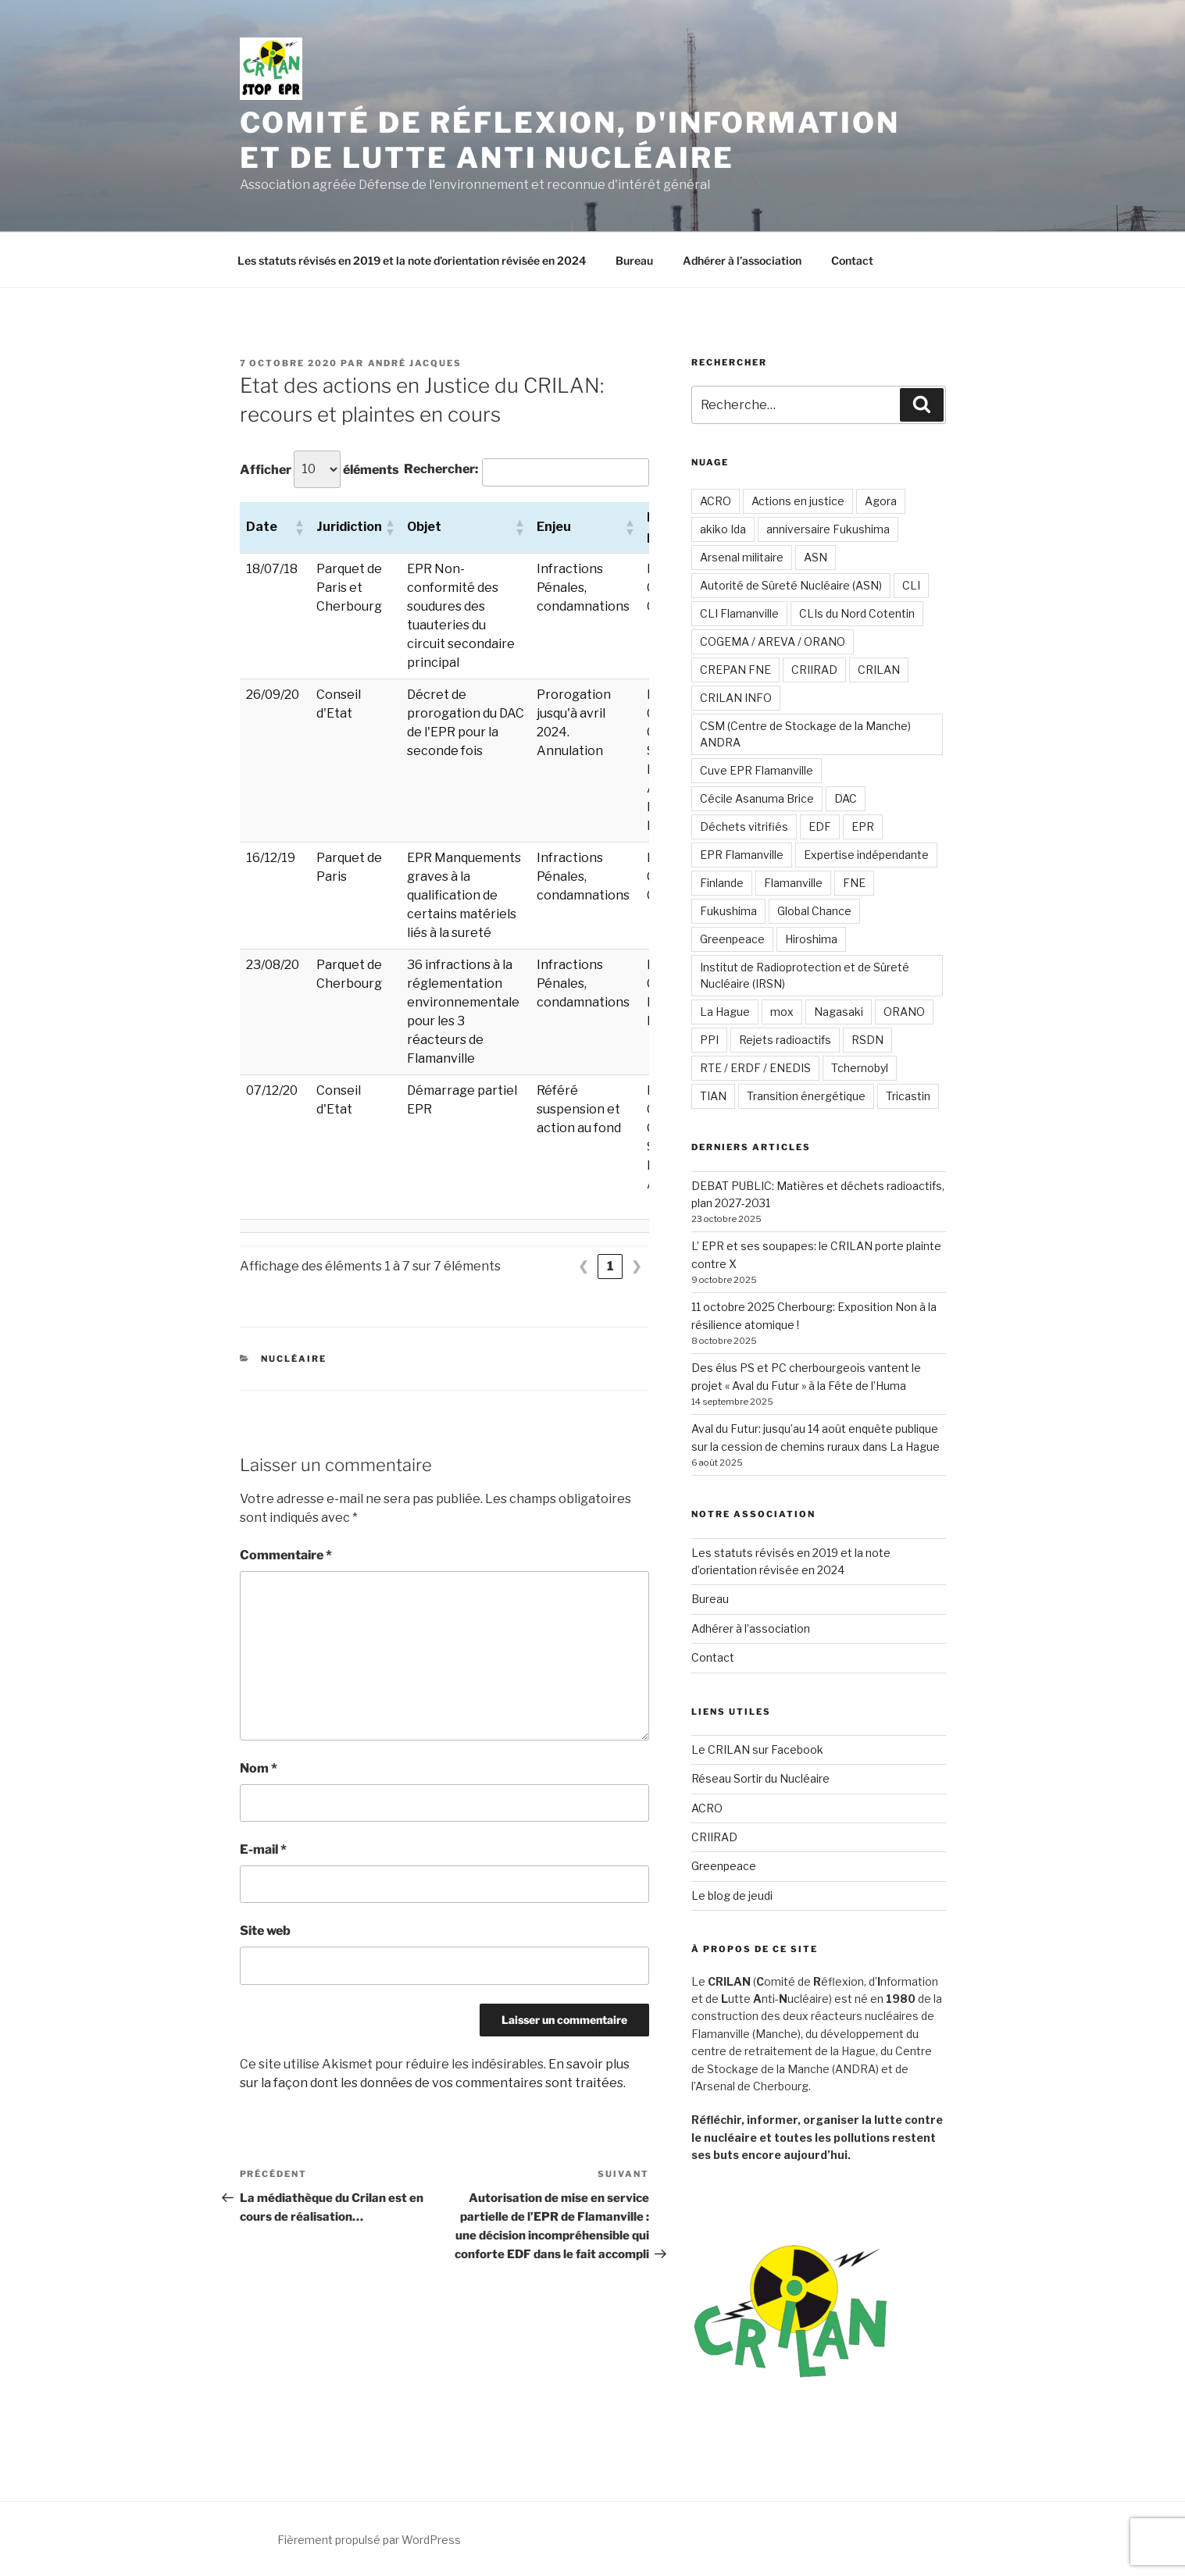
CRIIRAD (814, 669)
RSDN (867, 1039)
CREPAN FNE (735, 669)
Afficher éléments (319, 469)
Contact (852, 260)
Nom (258, 1768)
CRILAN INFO (736, 697)
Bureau (634, 260)
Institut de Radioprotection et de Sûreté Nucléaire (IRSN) (804, 975)
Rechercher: (441, 468)
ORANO (904, 1011)
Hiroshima (811, 939)
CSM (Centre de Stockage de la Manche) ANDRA (805, 734)
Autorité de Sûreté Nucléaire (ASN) (791, 585)
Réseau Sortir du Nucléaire (760, 1778)
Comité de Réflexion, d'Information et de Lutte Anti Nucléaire (570, 140)
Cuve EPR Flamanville (756, 770)
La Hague (725, 1011)
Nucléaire (294, 1358)
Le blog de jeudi (732, 1895)
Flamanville (793, 882)
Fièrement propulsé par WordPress (369, 2539)
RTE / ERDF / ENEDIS (755, 1067)
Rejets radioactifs (785, 1039)
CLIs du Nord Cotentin (857, 613)
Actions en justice (797, 501)
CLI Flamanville (739, 613)
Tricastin (908, 1096)
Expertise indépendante (866, 854)
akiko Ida (723, 529)
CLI (911, 585)
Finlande (722, 882)
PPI (709, 1039)
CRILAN (879, 669)
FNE (854, 882)
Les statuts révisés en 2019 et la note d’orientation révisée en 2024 (411, 260)
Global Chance (814, 910)
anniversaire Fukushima (828, 529)
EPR (862, 826)
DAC (845, 798)
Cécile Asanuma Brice (757, 798)
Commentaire (286, 1555)
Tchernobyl (859, 1067)
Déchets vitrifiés (744, 826)
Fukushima (728, 910)
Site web (265, 1930)
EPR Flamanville (741, 854)
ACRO (715, 501)
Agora (881, 501)
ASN (815, 557)
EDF (819, 826)
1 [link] (610, 1266)
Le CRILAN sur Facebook (757, 1749)
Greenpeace (732, 939)
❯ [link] (636, 1266)
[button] (299, 527)
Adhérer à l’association (742, 260)
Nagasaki (838, 1011)
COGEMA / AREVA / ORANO (772, 641)
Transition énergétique (806, 1096)
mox (782, 1011)
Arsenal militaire (741, 557)
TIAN (713, 1096)
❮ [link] (583, 1266)
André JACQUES (415, 363)
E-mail (263, 1849)
